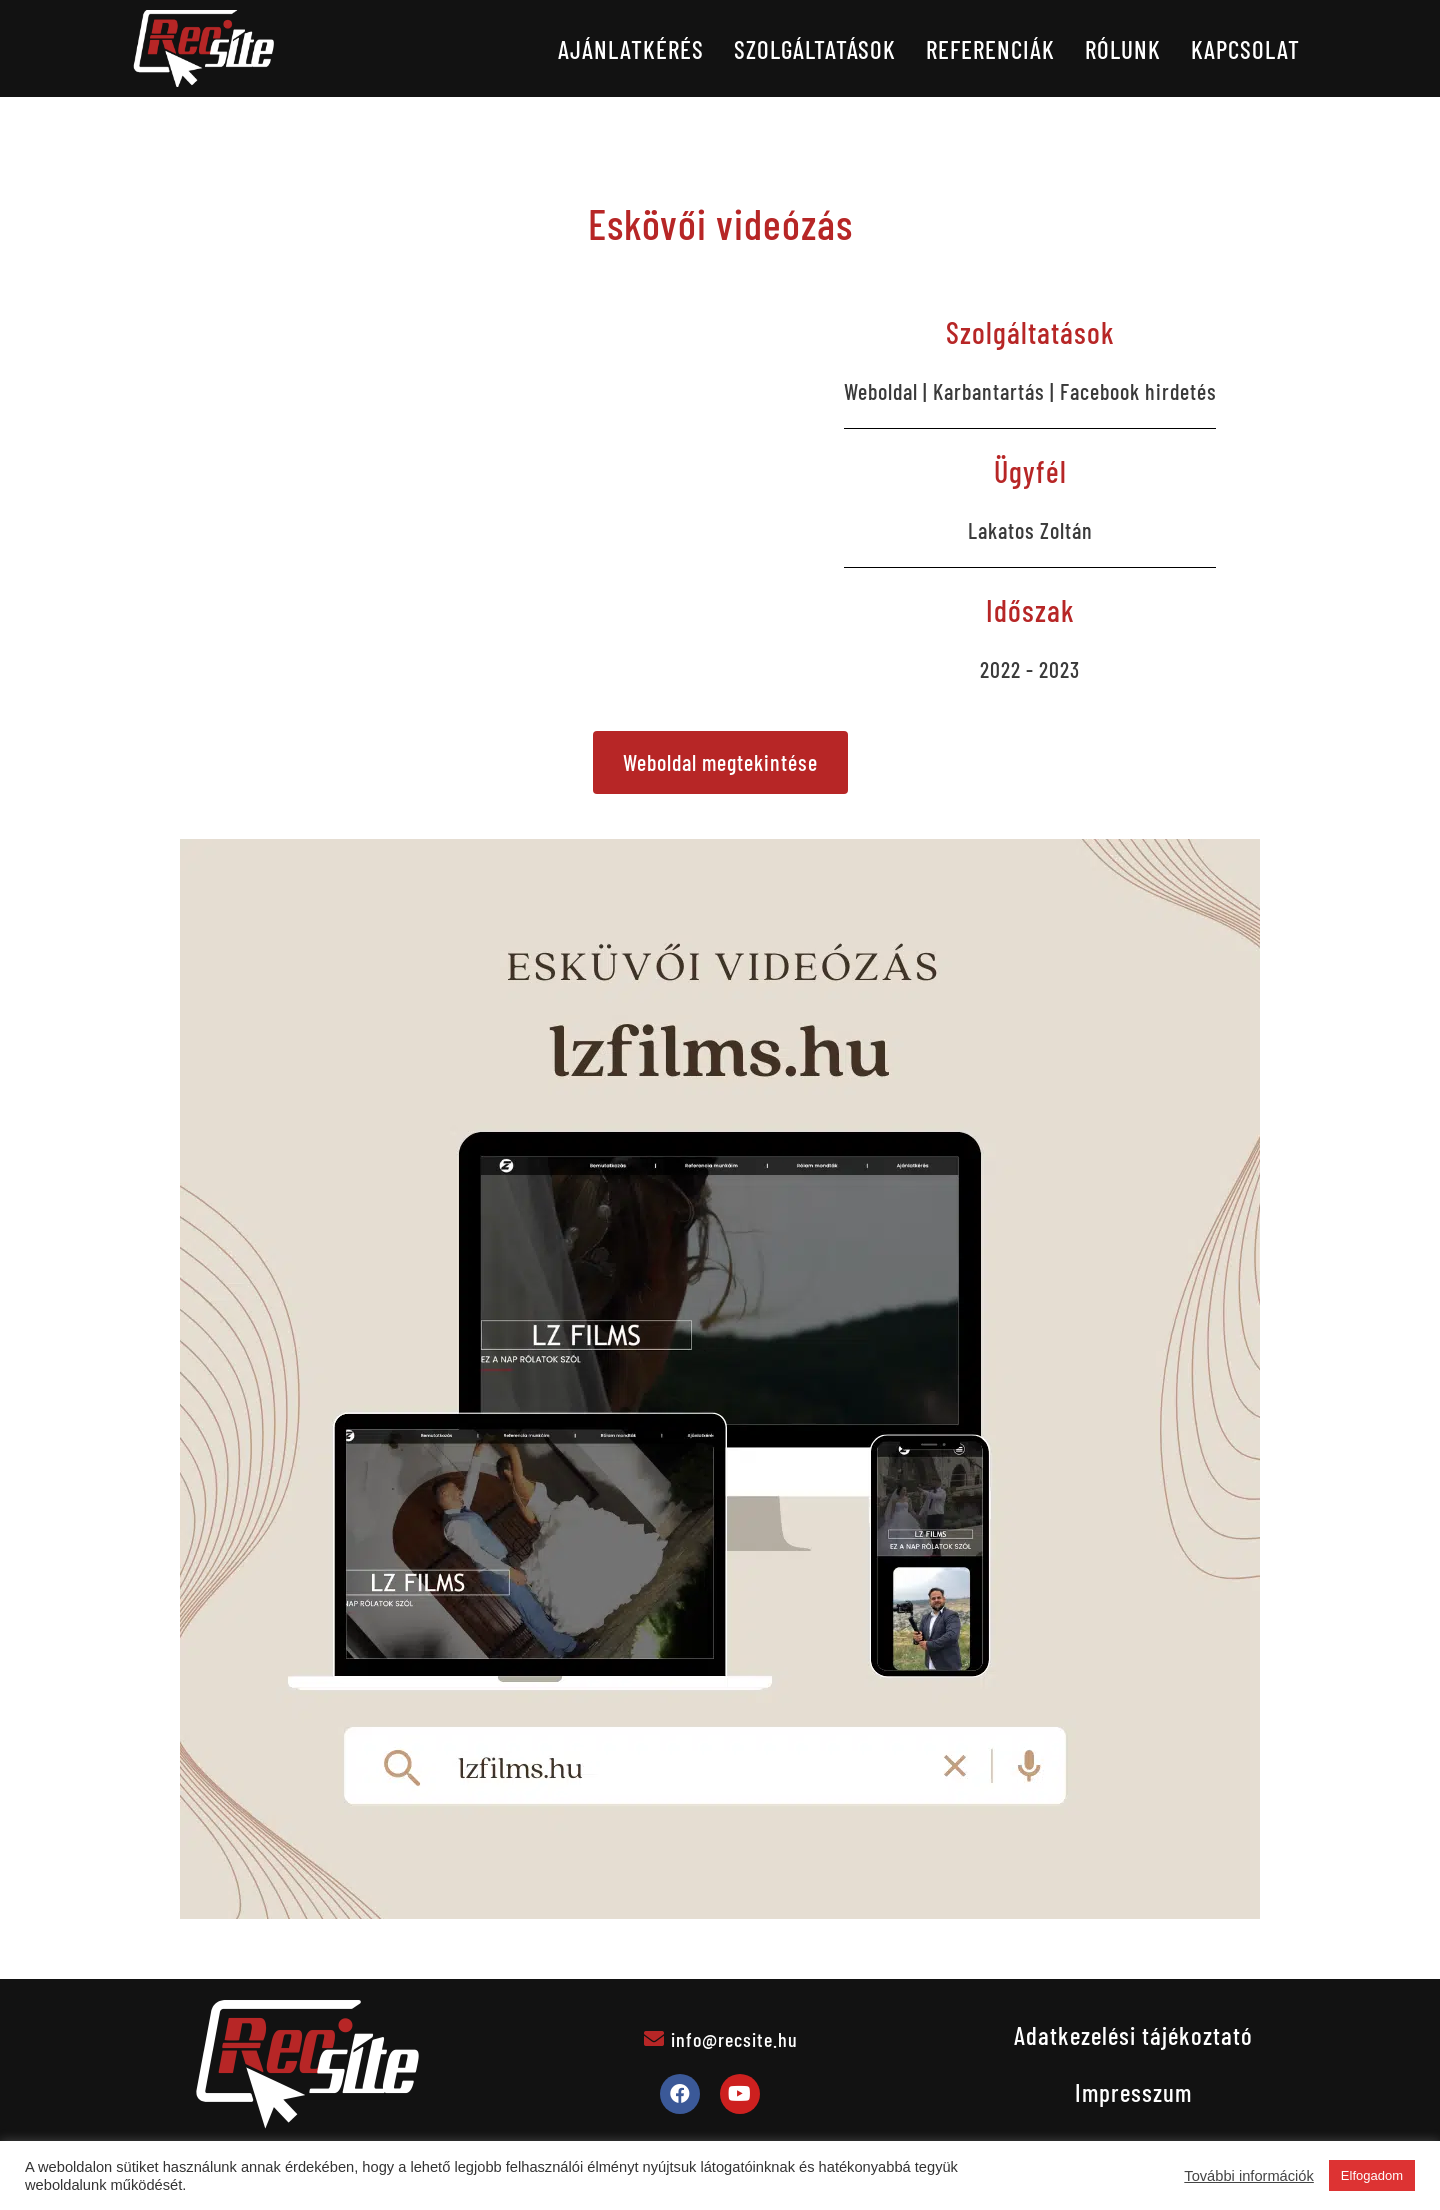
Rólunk (1123, 49)
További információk (1249, 2176)
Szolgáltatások (815, 49)
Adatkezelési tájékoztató (1133, 2035)
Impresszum (1133, 2092)
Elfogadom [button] (1372, 2175)
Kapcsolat (1245, 49)
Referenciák (990, 49)
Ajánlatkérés (631, 49)
